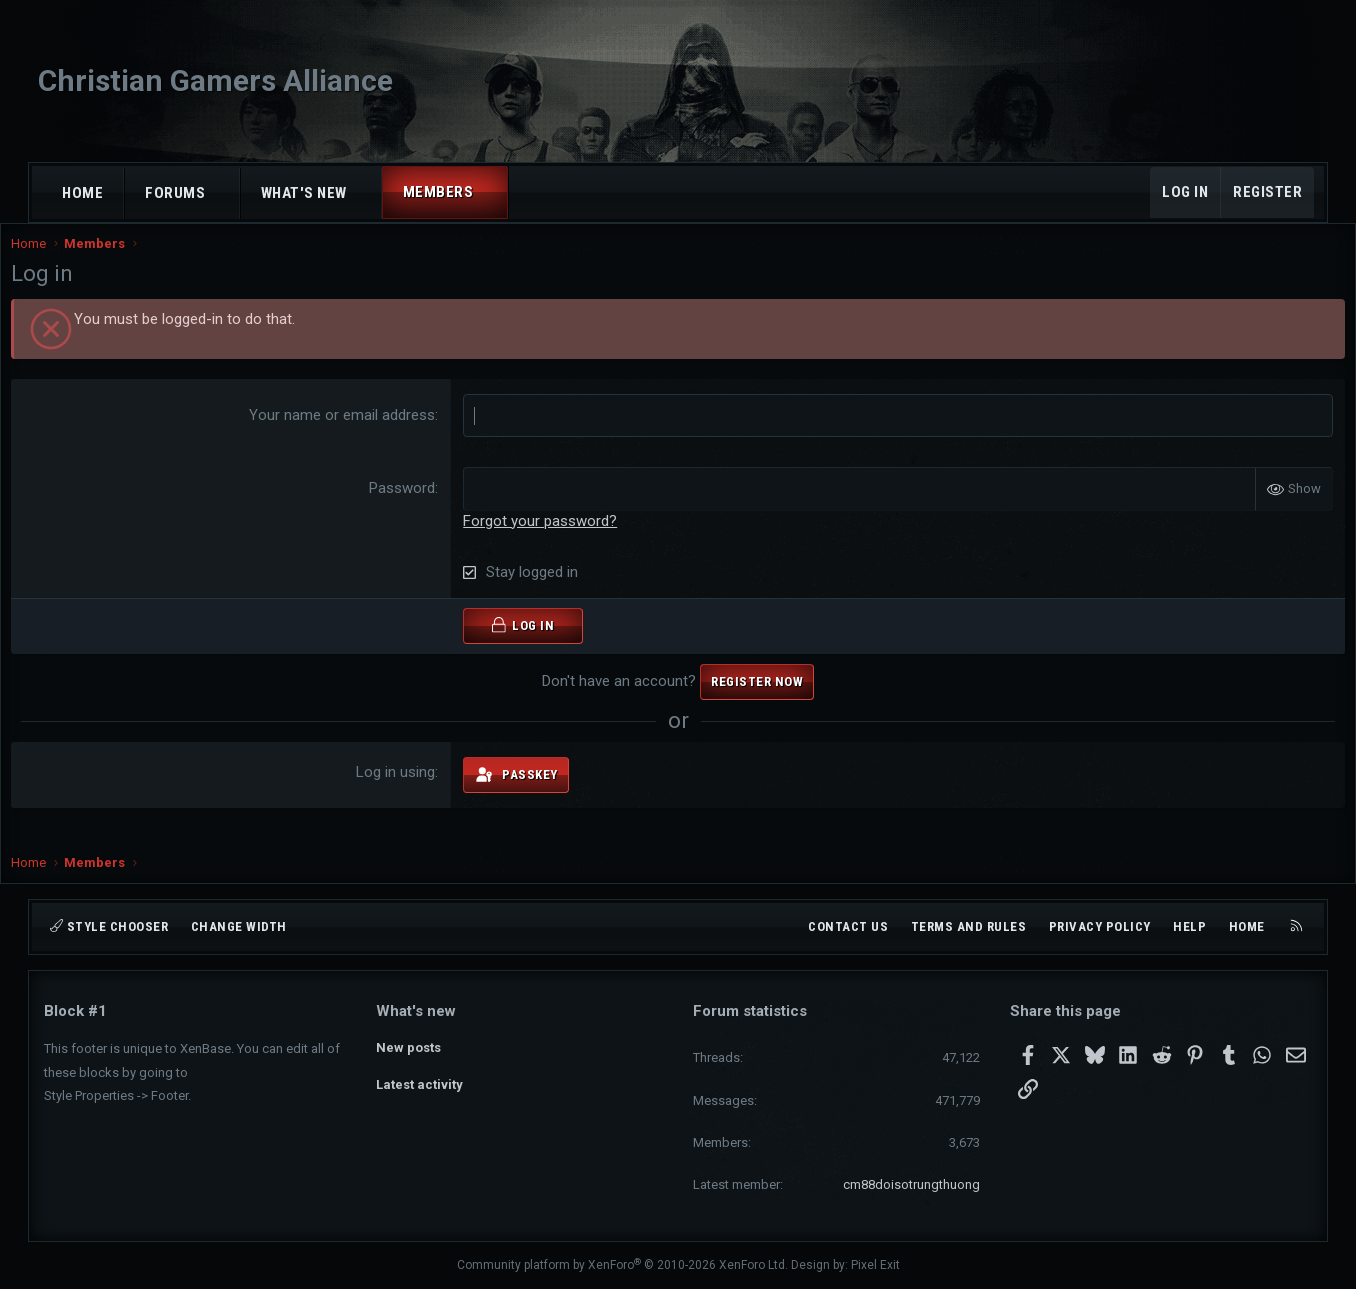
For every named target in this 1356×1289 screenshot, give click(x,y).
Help (1189, 926)
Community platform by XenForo (622, 1265)
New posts (408, 1045)
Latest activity (419, 1082)
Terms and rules (969, 926)
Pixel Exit (875, 1265)
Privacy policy (1100, 926)
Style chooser (109, 926)
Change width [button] (239, 926)
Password (413, 508)
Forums (175, 193)
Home (82, 193)
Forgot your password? (551, 540)
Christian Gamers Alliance (215, 80)
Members (438, 192)
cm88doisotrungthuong (911, 1184)
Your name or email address (353, 435)
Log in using (406, 792)
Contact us (848, 926)
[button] (223, 193)
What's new (304, 193)
